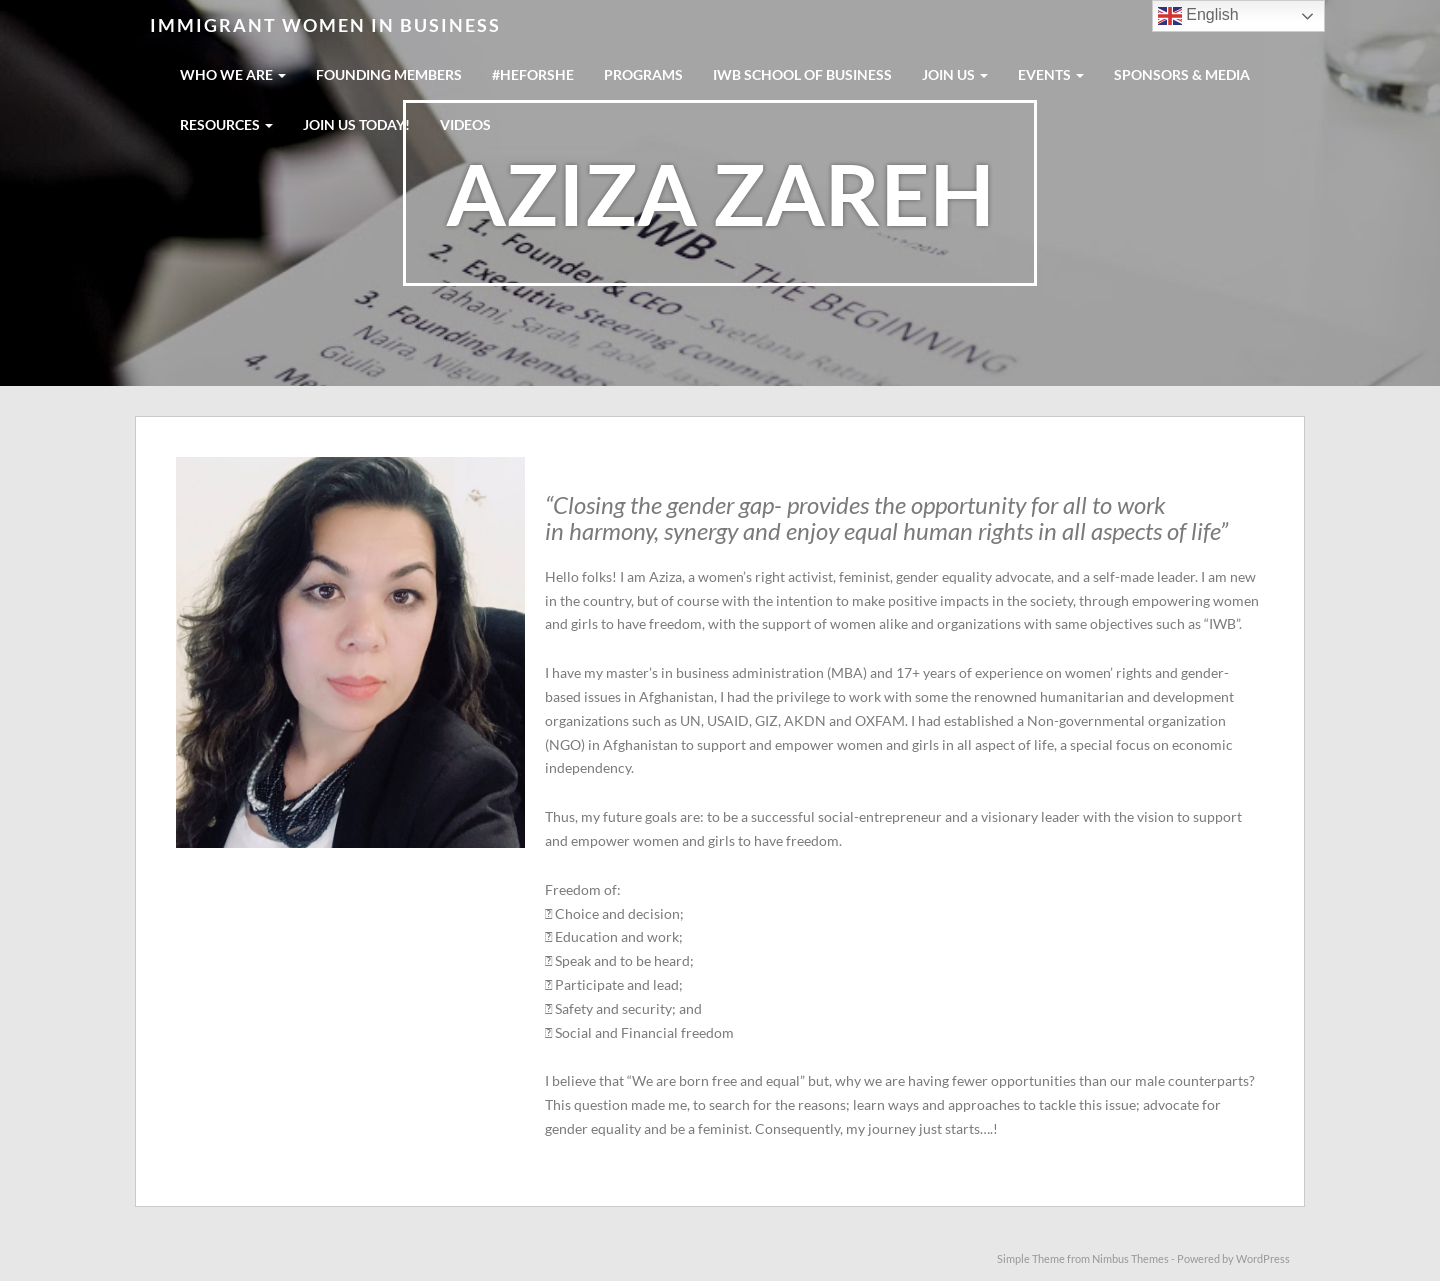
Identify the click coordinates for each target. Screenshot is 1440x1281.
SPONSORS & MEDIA (1182, 74)
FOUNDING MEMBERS (389, 74)
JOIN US (955, 74)
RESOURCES (226, 124)
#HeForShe (533, 74)
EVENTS (1051, 74)
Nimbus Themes (1130, 1258)
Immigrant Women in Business (325, 25)
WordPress (1263, 1258)
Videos (465, 124)
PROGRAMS (643, 74)
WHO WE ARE (233, 74)
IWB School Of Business (802, 74)
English (1198, 16)
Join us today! (356, 124)
